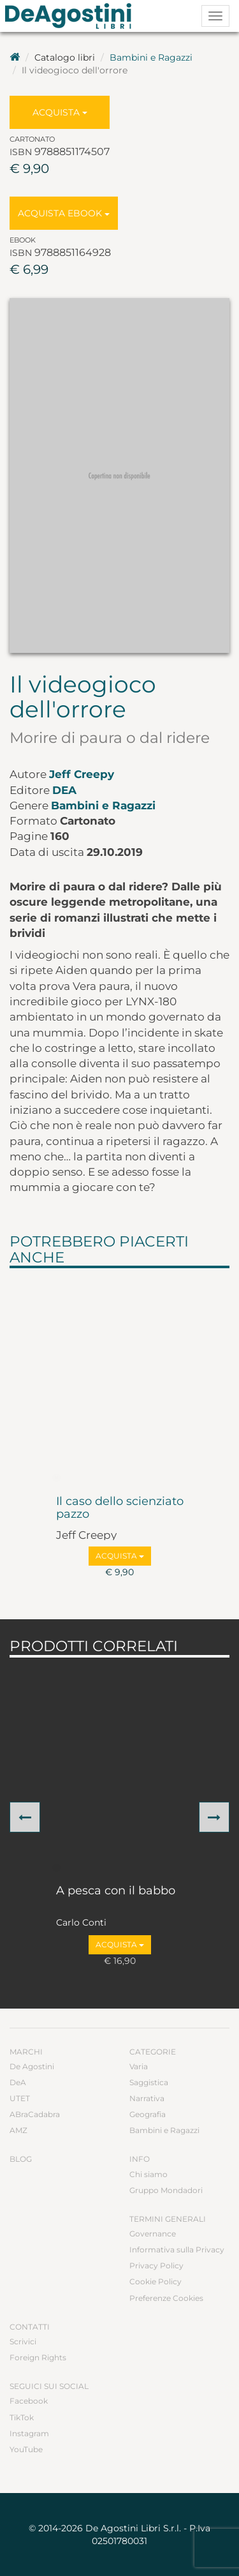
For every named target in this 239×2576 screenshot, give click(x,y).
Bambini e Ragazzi (151, 57)
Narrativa (146, 2098)
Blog (21, 2159)
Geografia (147, 2114)
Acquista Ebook (64, 213)
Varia (138, 2066)
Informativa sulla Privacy (176, 2249)
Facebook (29, 2401)
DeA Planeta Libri (72, 16)
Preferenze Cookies (166, 2298)
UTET (20, 2098)
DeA (64, 790)
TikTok (22, 2417)
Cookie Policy (155, 2281)
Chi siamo (148, 2174)
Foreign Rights (38, 2357)
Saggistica (148, 2082)
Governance (152, 2233)
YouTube (26, 2449)
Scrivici (23, 2341)
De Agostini (32, 2066)
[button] (25, 1817)
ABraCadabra (35, 2114)
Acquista (60, 112)
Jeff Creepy (81, 774)
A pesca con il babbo (115, 1891)
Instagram (29, 2433)
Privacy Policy (156, 2265)
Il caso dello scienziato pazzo (120, 1508)
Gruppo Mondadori (166, 2190)
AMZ (18, 2130)
